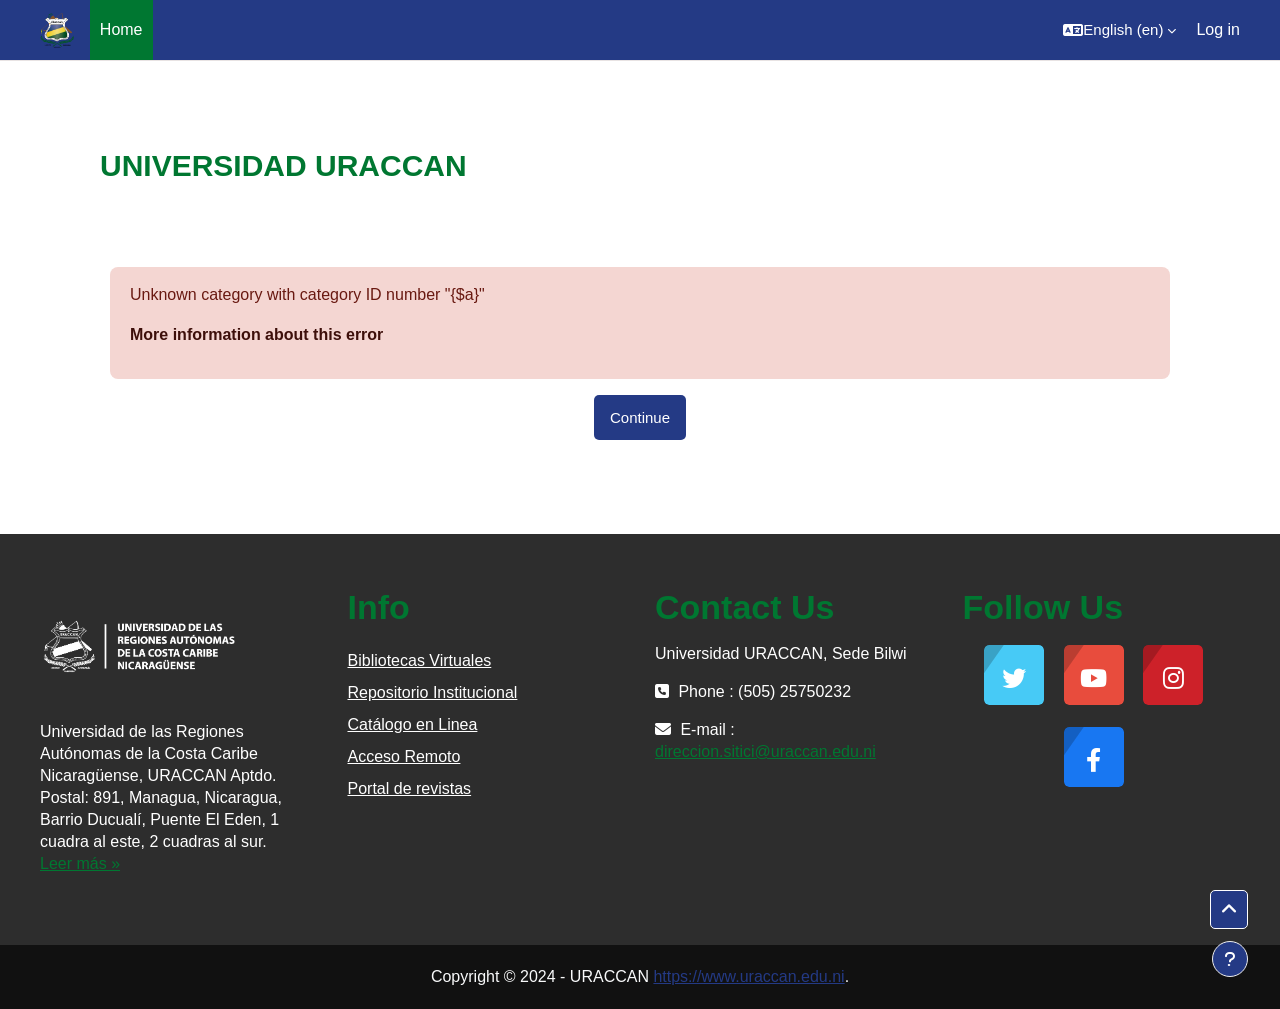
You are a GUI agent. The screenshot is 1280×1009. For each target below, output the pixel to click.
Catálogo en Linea (413, 724)
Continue (640, 417)
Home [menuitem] (121, 29)
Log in (1218, 29)
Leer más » (80, 863)
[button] (1119, 30)
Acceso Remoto (404, 756)
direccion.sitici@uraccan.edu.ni (765, 751)
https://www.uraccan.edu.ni (748, 976)
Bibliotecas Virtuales (420, 660)
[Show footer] (1230, 959)
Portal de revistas (410, 788)
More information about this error (256, 334)
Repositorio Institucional (433, 692)
